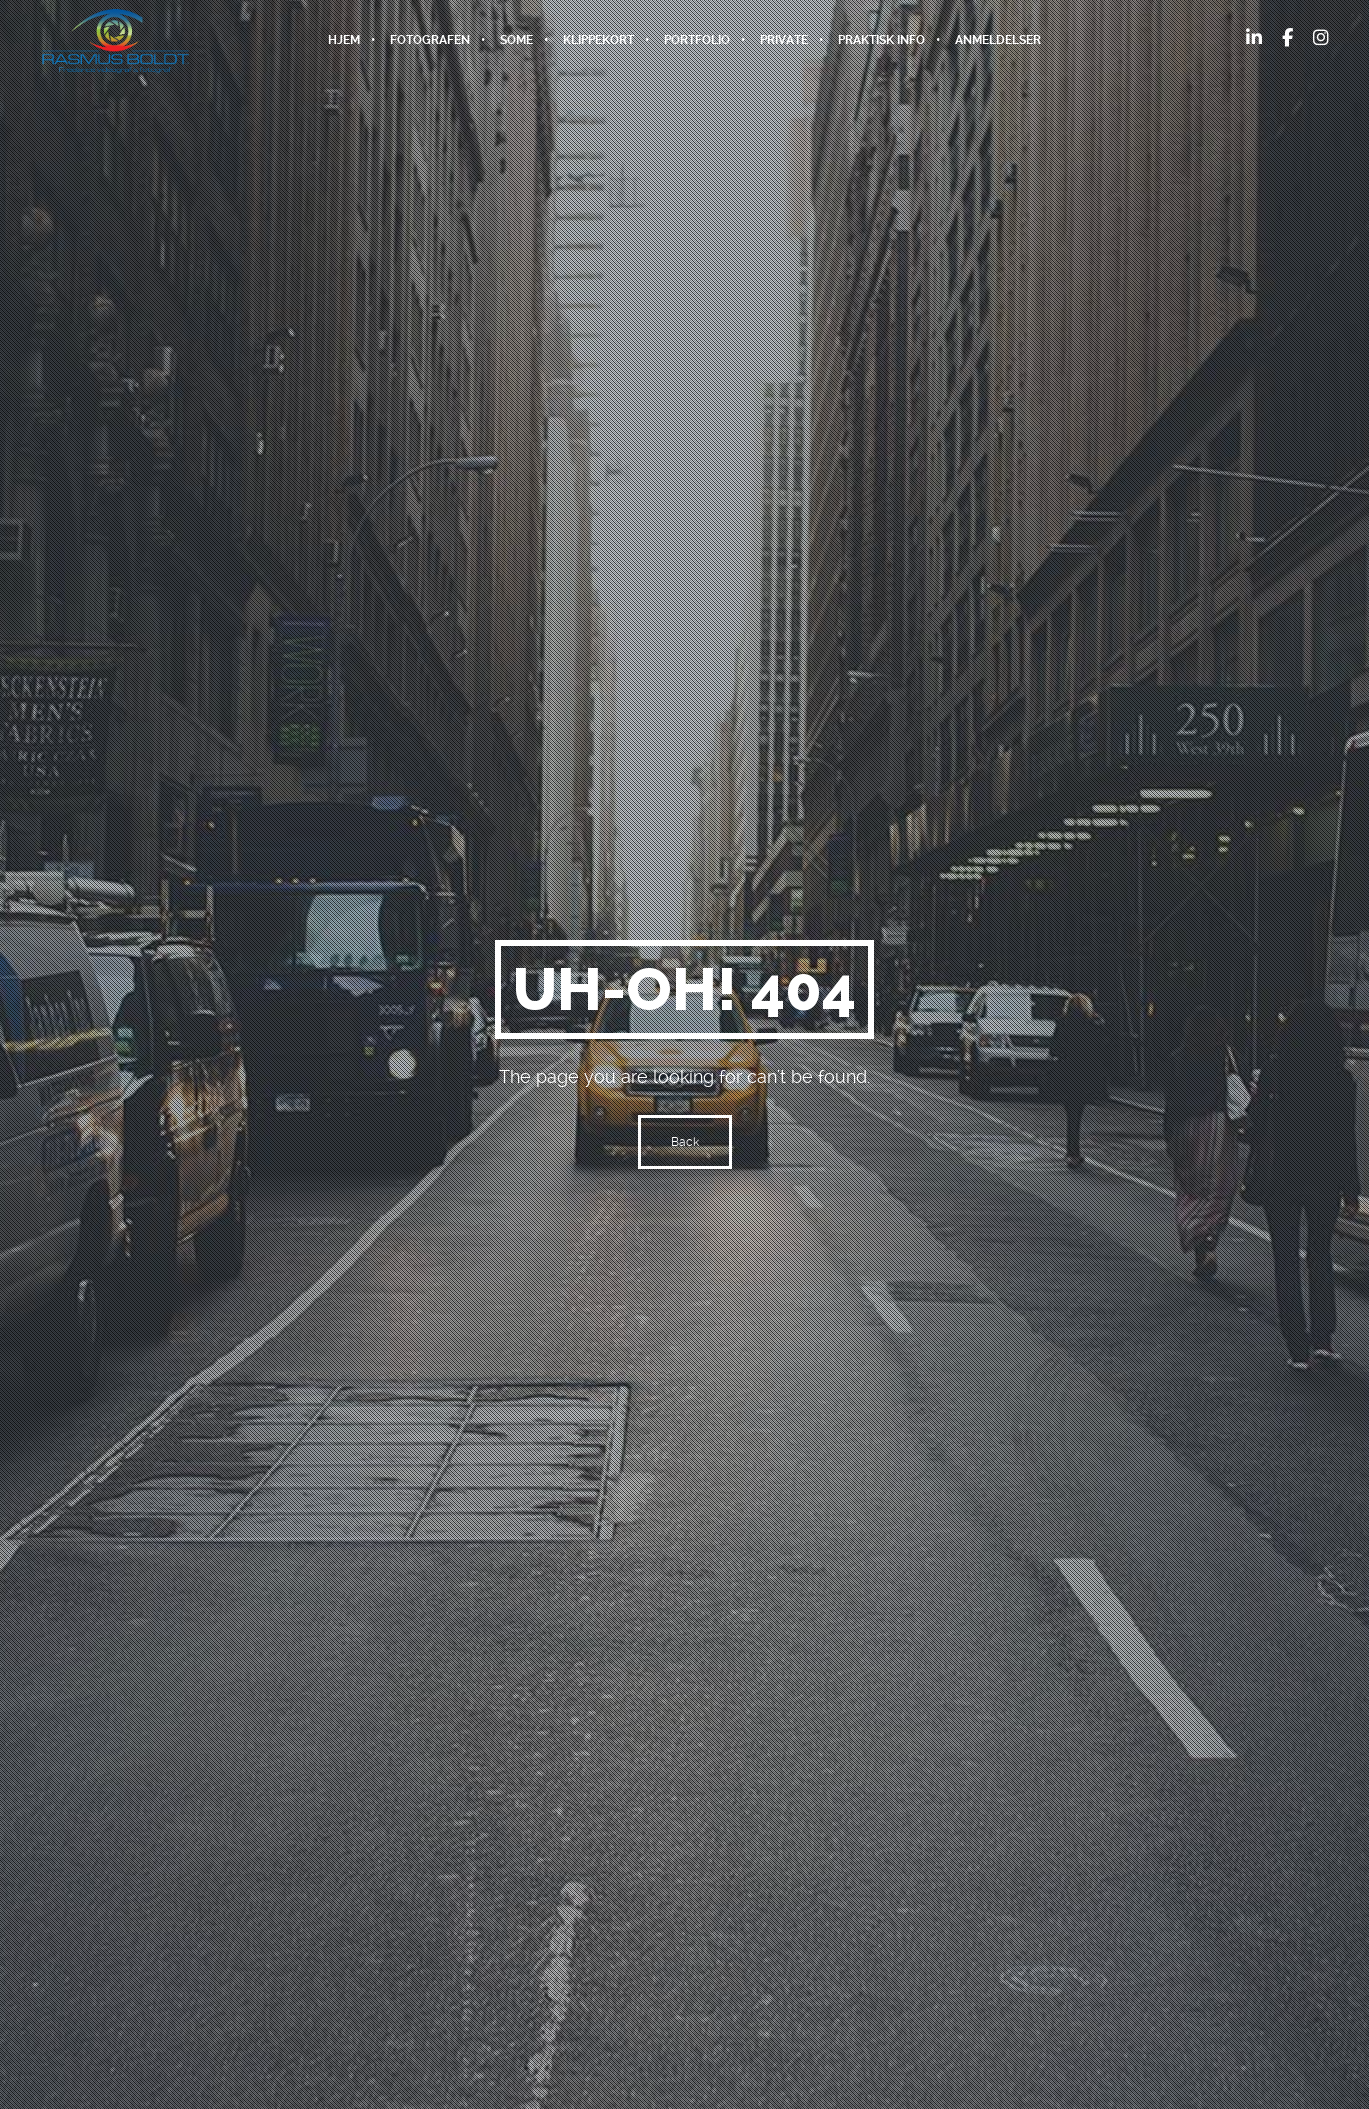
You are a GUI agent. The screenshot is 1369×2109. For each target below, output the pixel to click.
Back (685, 1142)
